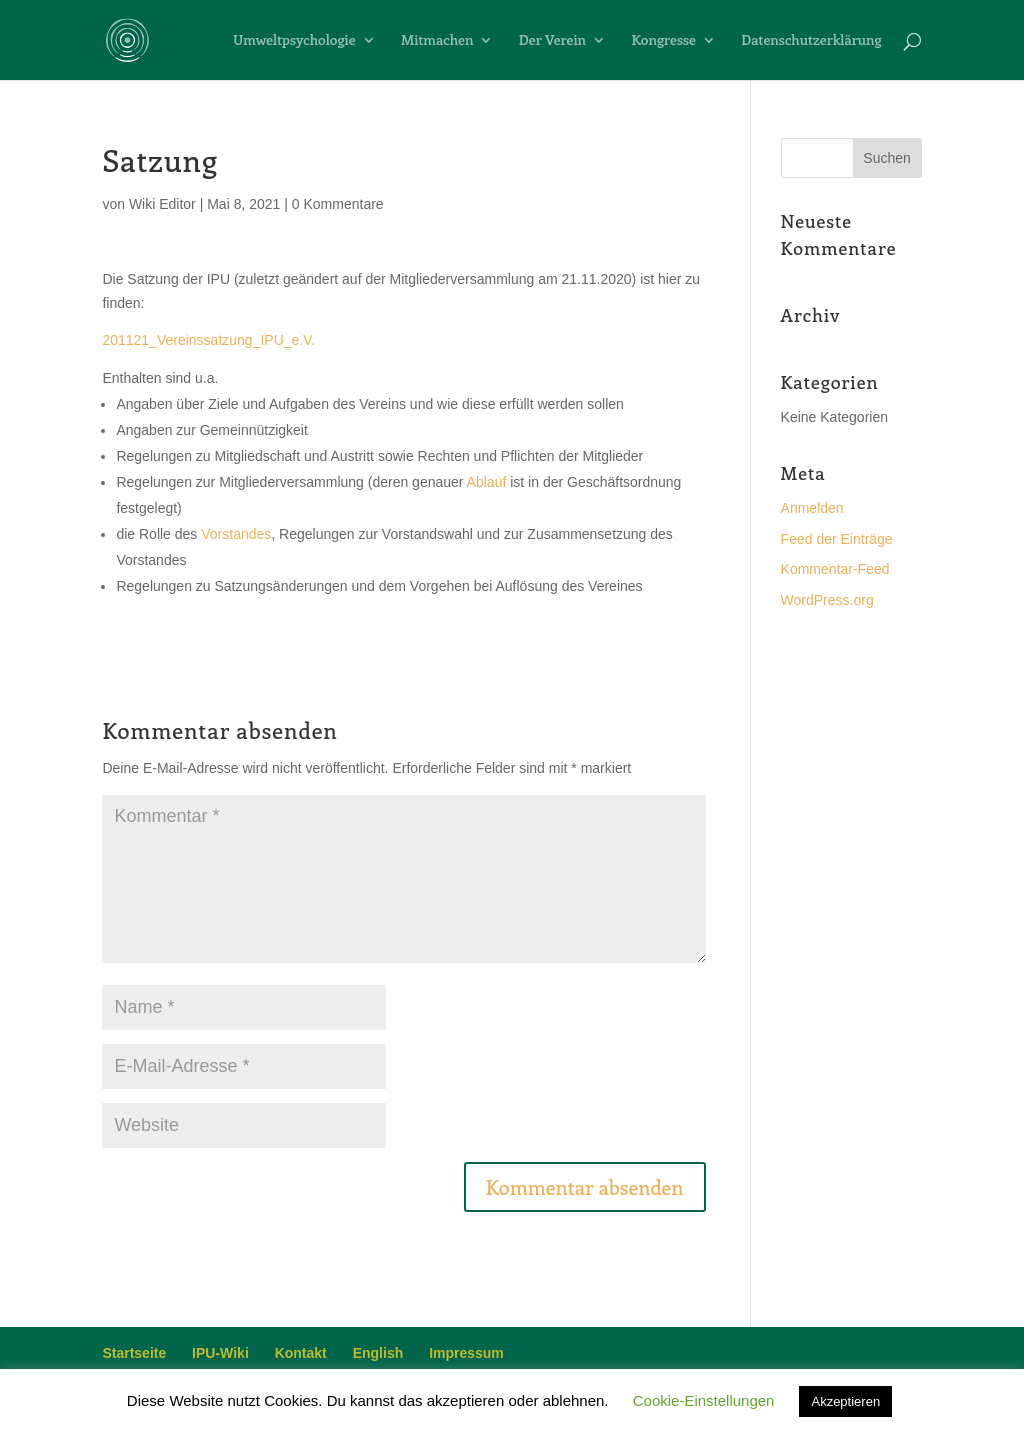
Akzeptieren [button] (845, 1401)
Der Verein (552, 41)
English (378, 1353)
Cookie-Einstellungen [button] (704, 1400)
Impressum (466, 1353)
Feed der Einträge (837, 539)
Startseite (134, 1353)
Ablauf (487, 482)
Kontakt (301, 1353)
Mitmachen (437, 41)
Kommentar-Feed (835, 569)
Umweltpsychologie (294, 41)
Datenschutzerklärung (811, 41)
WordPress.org (827, 600)
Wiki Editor (162, 204)
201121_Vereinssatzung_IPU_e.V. (208, 340)
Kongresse (664, 41)
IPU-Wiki (220, 1353)
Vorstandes (236, 534)
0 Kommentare (338, 204)
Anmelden (812, 508)
